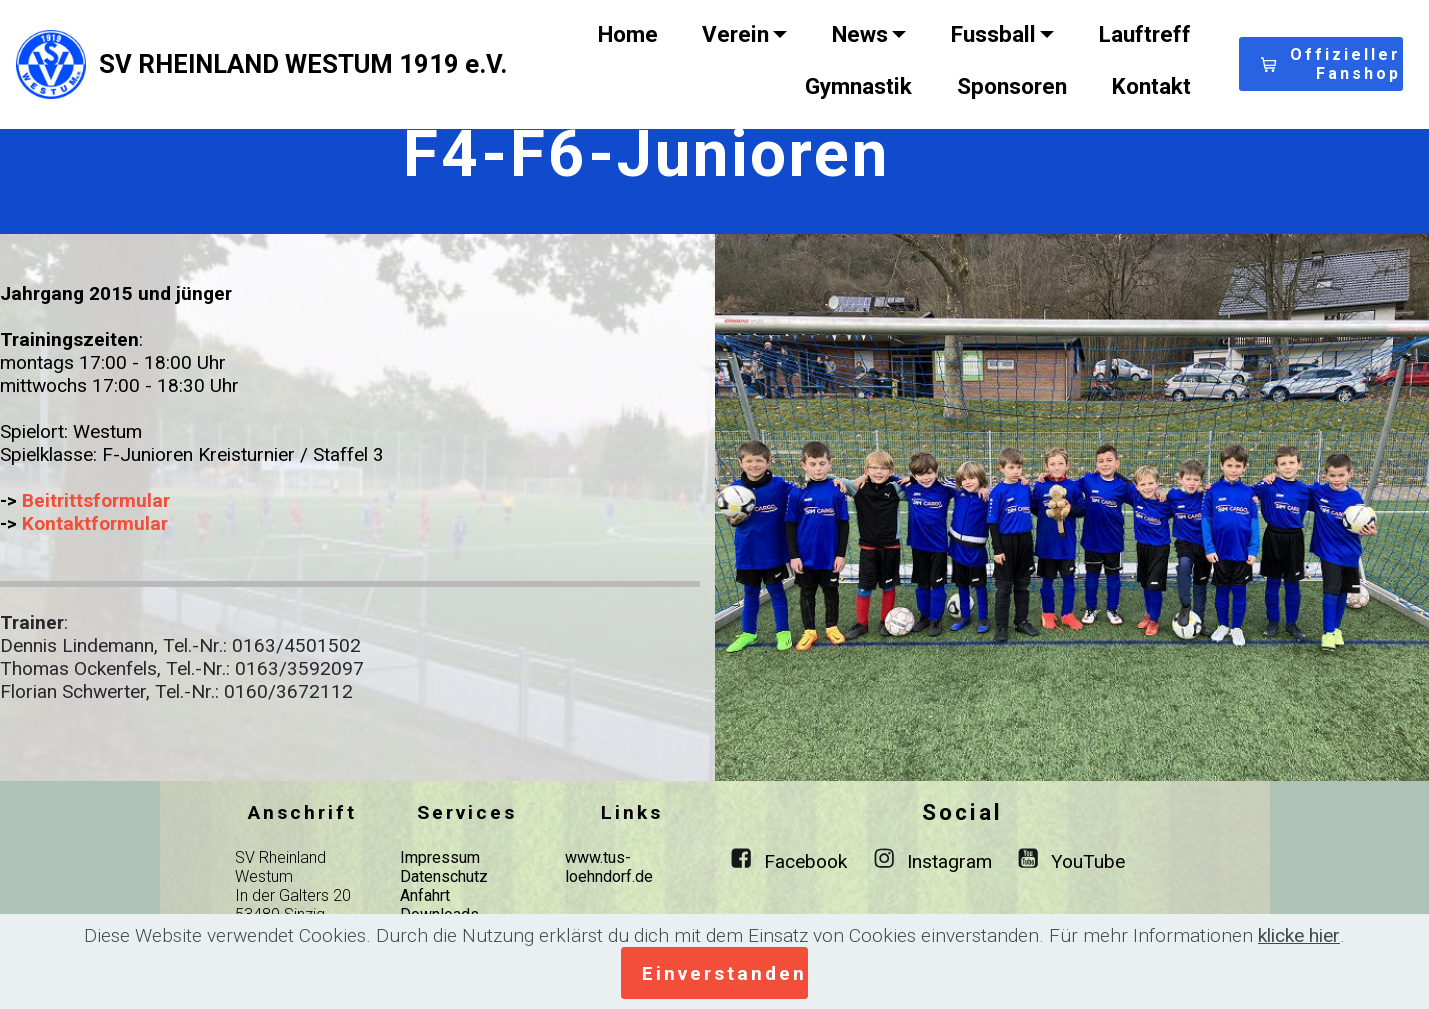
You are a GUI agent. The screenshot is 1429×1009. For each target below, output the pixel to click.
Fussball (993, 34)
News (860, 34)
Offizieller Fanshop (1331, 64)
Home (628, 34)
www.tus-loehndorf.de (609, 867)
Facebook (805, 861)
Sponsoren (1012, 86)
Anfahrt (425, 895)
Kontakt (1151, 86)
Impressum (440, 857)
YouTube (1088, 861)
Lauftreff (1145, 34)
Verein (735, 34)
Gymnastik (858, 86)
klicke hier (1299, 935)
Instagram (949, 861)
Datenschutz (444, 876)
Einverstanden (724, 973)
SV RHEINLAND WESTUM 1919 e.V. (303, 64)
